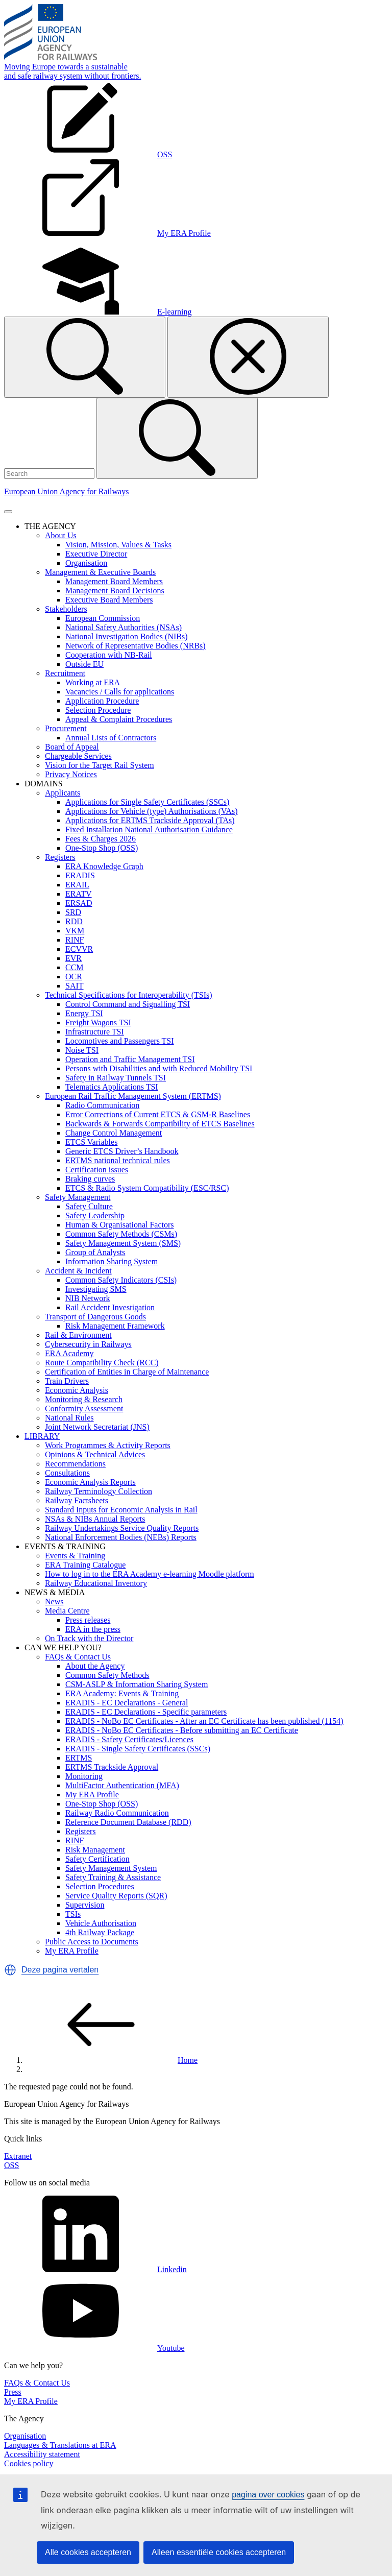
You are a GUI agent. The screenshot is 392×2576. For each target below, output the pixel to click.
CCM (74, 967)
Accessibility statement (42, 2454)
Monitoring (84, 1776)
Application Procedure (102, 700)
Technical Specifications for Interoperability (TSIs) (128, 995)
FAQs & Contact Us (78, 1656)
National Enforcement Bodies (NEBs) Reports (121, 1537)
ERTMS (78, 1757)
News (54, 1601)
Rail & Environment (78, 1335)
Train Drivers (67, 1381)
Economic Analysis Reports (90, 1482)
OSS (11, 2165)
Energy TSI (84, 1013)
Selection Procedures (99, 1886)
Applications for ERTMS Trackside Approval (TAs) (150, 820)
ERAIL (77, 884)
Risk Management (95, 1849)
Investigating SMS (96, 1289)
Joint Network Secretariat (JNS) (97, 1427)
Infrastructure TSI (94, 1031)
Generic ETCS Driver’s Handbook (121, 1151)
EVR (73, 958)
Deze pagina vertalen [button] (60, 1969)
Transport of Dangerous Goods (95, 1316)
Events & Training (75, 1555)
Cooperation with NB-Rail (108, 655)
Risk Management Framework (115, 1325)
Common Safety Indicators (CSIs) (121, 1279)
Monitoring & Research (83, 1399)
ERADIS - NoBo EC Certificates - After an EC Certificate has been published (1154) (204, 1721)
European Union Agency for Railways (66, 491)
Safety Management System (111, 1868)
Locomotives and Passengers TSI (119, 1041)
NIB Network (87, 1298)
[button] (10, 1970)
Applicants (62, 792)
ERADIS (80, 875)
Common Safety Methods (107, 1675)
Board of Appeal (72, 746)
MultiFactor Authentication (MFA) (122, 1785)
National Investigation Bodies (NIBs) (126, 636)
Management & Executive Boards (100, 572)
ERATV (78, 893)
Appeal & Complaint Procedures (118, 719)
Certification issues (96, 1169)
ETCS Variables (91, 1142)
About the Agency (95, 1666)
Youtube (94, 2348)
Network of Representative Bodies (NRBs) (135, 645)
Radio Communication (102, 1105)
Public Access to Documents (91, 1941)
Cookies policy (28, 2463)
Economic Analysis (76, 1390)
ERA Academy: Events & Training (122, 1693)
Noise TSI (82, 1050)
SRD (73, 912)
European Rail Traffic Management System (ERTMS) (133, 1096)
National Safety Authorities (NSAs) (123, 627)
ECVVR (79, 949)
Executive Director (96, 553)
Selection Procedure (98, 710)
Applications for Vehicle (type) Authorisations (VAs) (151, 811)
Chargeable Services (78, 756)
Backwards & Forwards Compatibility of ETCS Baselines (160, 1123)
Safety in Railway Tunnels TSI (115, 1077)
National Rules (69, 1417)
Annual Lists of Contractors (110, 737)
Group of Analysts (95, 1252)
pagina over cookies (268, 2494)
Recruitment (65, 673)
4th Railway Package (99, 1932)
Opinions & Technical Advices (95, 1454)
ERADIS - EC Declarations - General (126, 1702)
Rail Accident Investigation (110, 1307)
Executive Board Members (109, 599)
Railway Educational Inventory (96, 1583)
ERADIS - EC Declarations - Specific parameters (146, 1711)
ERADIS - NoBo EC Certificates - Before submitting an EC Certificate (181, 1730)
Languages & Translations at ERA (60, 2445)
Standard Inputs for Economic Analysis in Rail (121, 1509)
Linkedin (95, 2269)
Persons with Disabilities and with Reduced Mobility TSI (158, 1068)
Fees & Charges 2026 (100, 838)
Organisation (86, 563)
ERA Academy (69, 1353)
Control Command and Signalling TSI (127, 1004)
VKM (74, 930)
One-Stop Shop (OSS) (101, 848)
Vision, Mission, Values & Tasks (118, 544)
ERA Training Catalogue (85, 1564)
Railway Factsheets (76, 1500)
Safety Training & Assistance (113, 1877)
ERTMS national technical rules (117, 1160)
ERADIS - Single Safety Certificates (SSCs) (137, 1748)
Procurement (66, 728)
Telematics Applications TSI (111, 1086)
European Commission (102, 618)
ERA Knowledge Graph (104, 866)
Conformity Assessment (84, 1408)
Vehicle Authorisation (100, 1923)
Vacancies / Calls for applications (119, 691)
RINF (74, 939)
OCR (73, 976)
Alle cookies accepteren (88, 2552)
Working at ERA (92, 682)
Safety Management (77, 1197)
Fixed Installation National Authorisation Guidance (149, 829)
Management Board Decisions (114, 590)
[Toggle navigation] (8, 511)
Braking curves (90, 1178)
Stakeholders (66, 609)
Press (12, 2392)
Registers (60, 857)
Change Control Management (113, 1132)
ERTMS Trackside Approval (111, 1767)
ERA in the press (92, 1629)
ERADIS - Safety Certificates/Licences (129, 1739)
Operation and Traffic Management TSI (130, 1059)
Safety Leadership (95, 1215)
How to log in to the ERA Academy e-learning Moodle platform (149, 1574)
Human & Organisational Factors (119, 1224)
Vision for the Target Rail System (99, 765)
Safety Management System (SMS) (123, 1243)
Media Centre (67, 1610)
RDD (74, 921)
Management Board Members (114, 581)
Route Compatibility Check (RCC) (102, 1362)
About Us (61, 535)
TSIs (73, 1914)
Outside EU (84, 664)
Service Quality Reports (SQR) (116, 1895)
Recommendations (75, 1463)
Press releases (87, 1620)
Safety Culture (89, 1206)
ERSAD (78, 903)
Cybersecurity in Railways (88, 1344)
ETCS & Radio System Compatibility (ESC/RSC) (147, 1188)
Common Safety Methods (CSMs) (121, 1234)
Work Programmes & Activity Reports (107, 1445)
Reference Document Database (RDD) (128, 1822)
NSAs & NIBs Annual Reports (95, 1518)
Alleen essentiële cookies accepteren (219, 2552)
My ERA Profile (92, 1794)
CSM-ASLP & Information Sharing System (136, 1684)
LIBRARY (42, 1436)
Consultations (67, 1472)
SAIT (74, 985)
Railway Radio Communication (117, 1813)
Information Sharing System (111, 1261)
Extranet (18, 2156)
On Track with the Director (89, 1638)
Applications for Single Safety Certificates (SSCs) (147, 802)
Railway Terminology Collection (98, 1491)
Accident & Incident (78, 1270)
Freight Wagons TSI (98, 1022)
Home (111, 2060)
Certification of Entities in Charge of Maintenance (127, 1371)
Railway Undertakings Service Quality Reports (122, 1528)
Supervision (84, 1904)
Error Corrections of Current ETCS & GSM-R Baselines (157, 1114)
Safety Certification (97, 1859)
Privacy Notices (71, 774)
